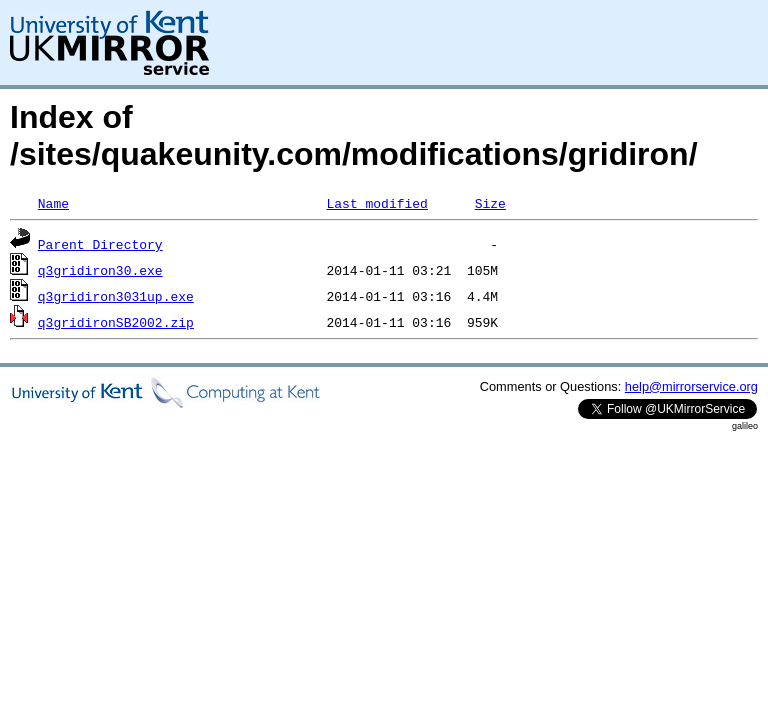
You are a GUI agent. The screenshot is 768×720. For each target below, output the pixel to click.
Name (53, 203)
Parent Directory (100, 244)
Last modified (376, 203)
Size (490, 203)
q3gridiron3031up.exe (116, 296)
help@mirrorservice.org (691, 386)
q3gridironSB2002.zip (116, 322)
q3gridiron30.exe (100, 270)
